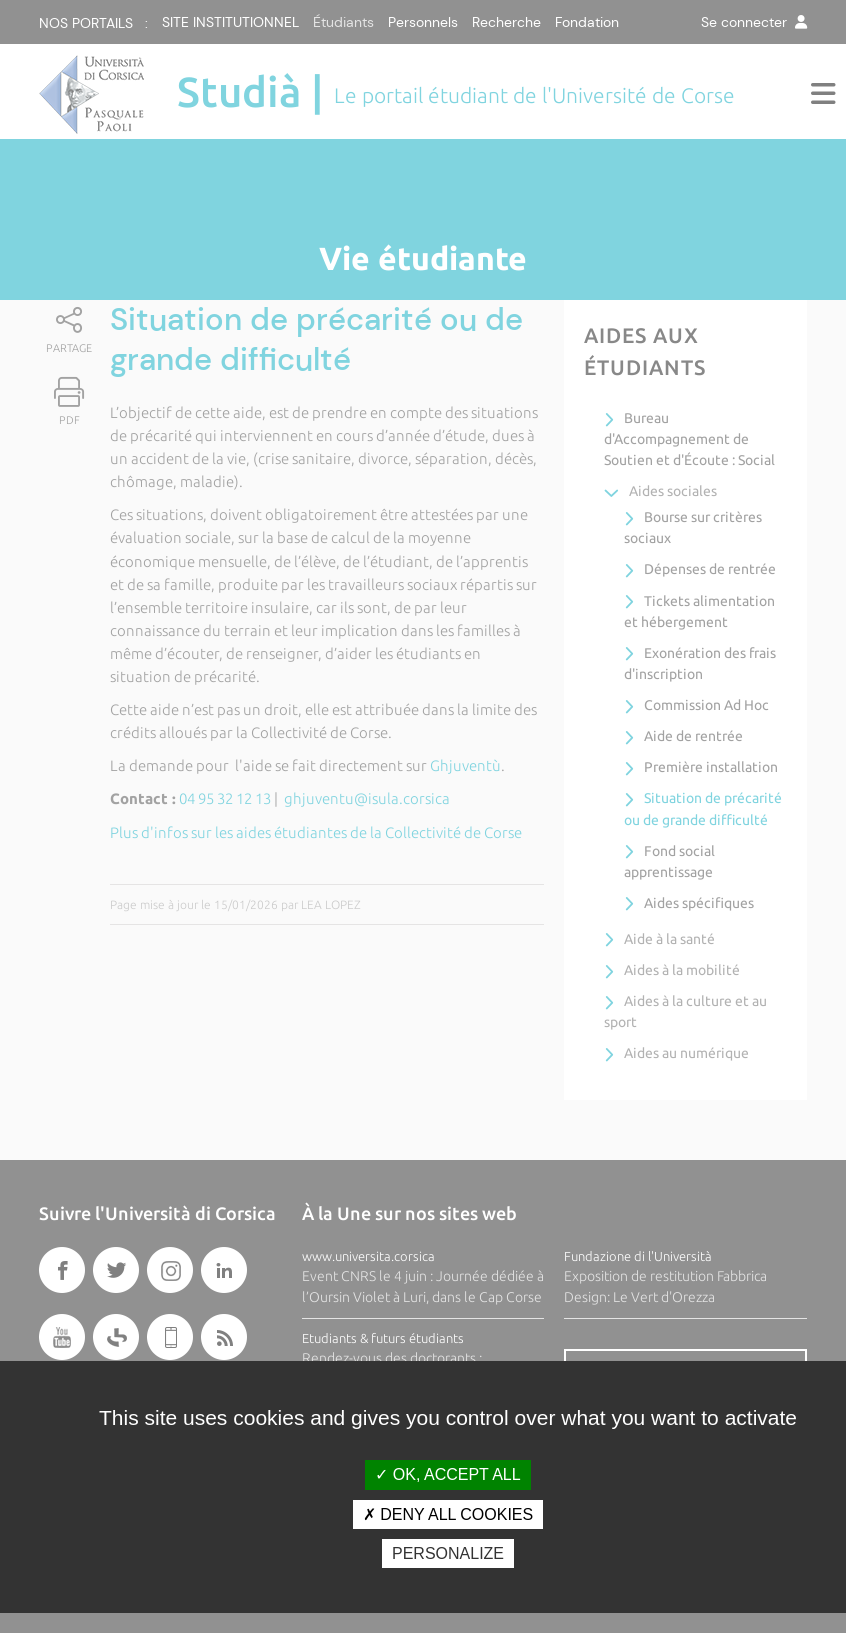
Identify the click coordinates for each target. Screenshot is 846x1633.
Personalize (448, 1553)
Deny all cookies (448, 1514)
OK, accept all (447, 1474)
